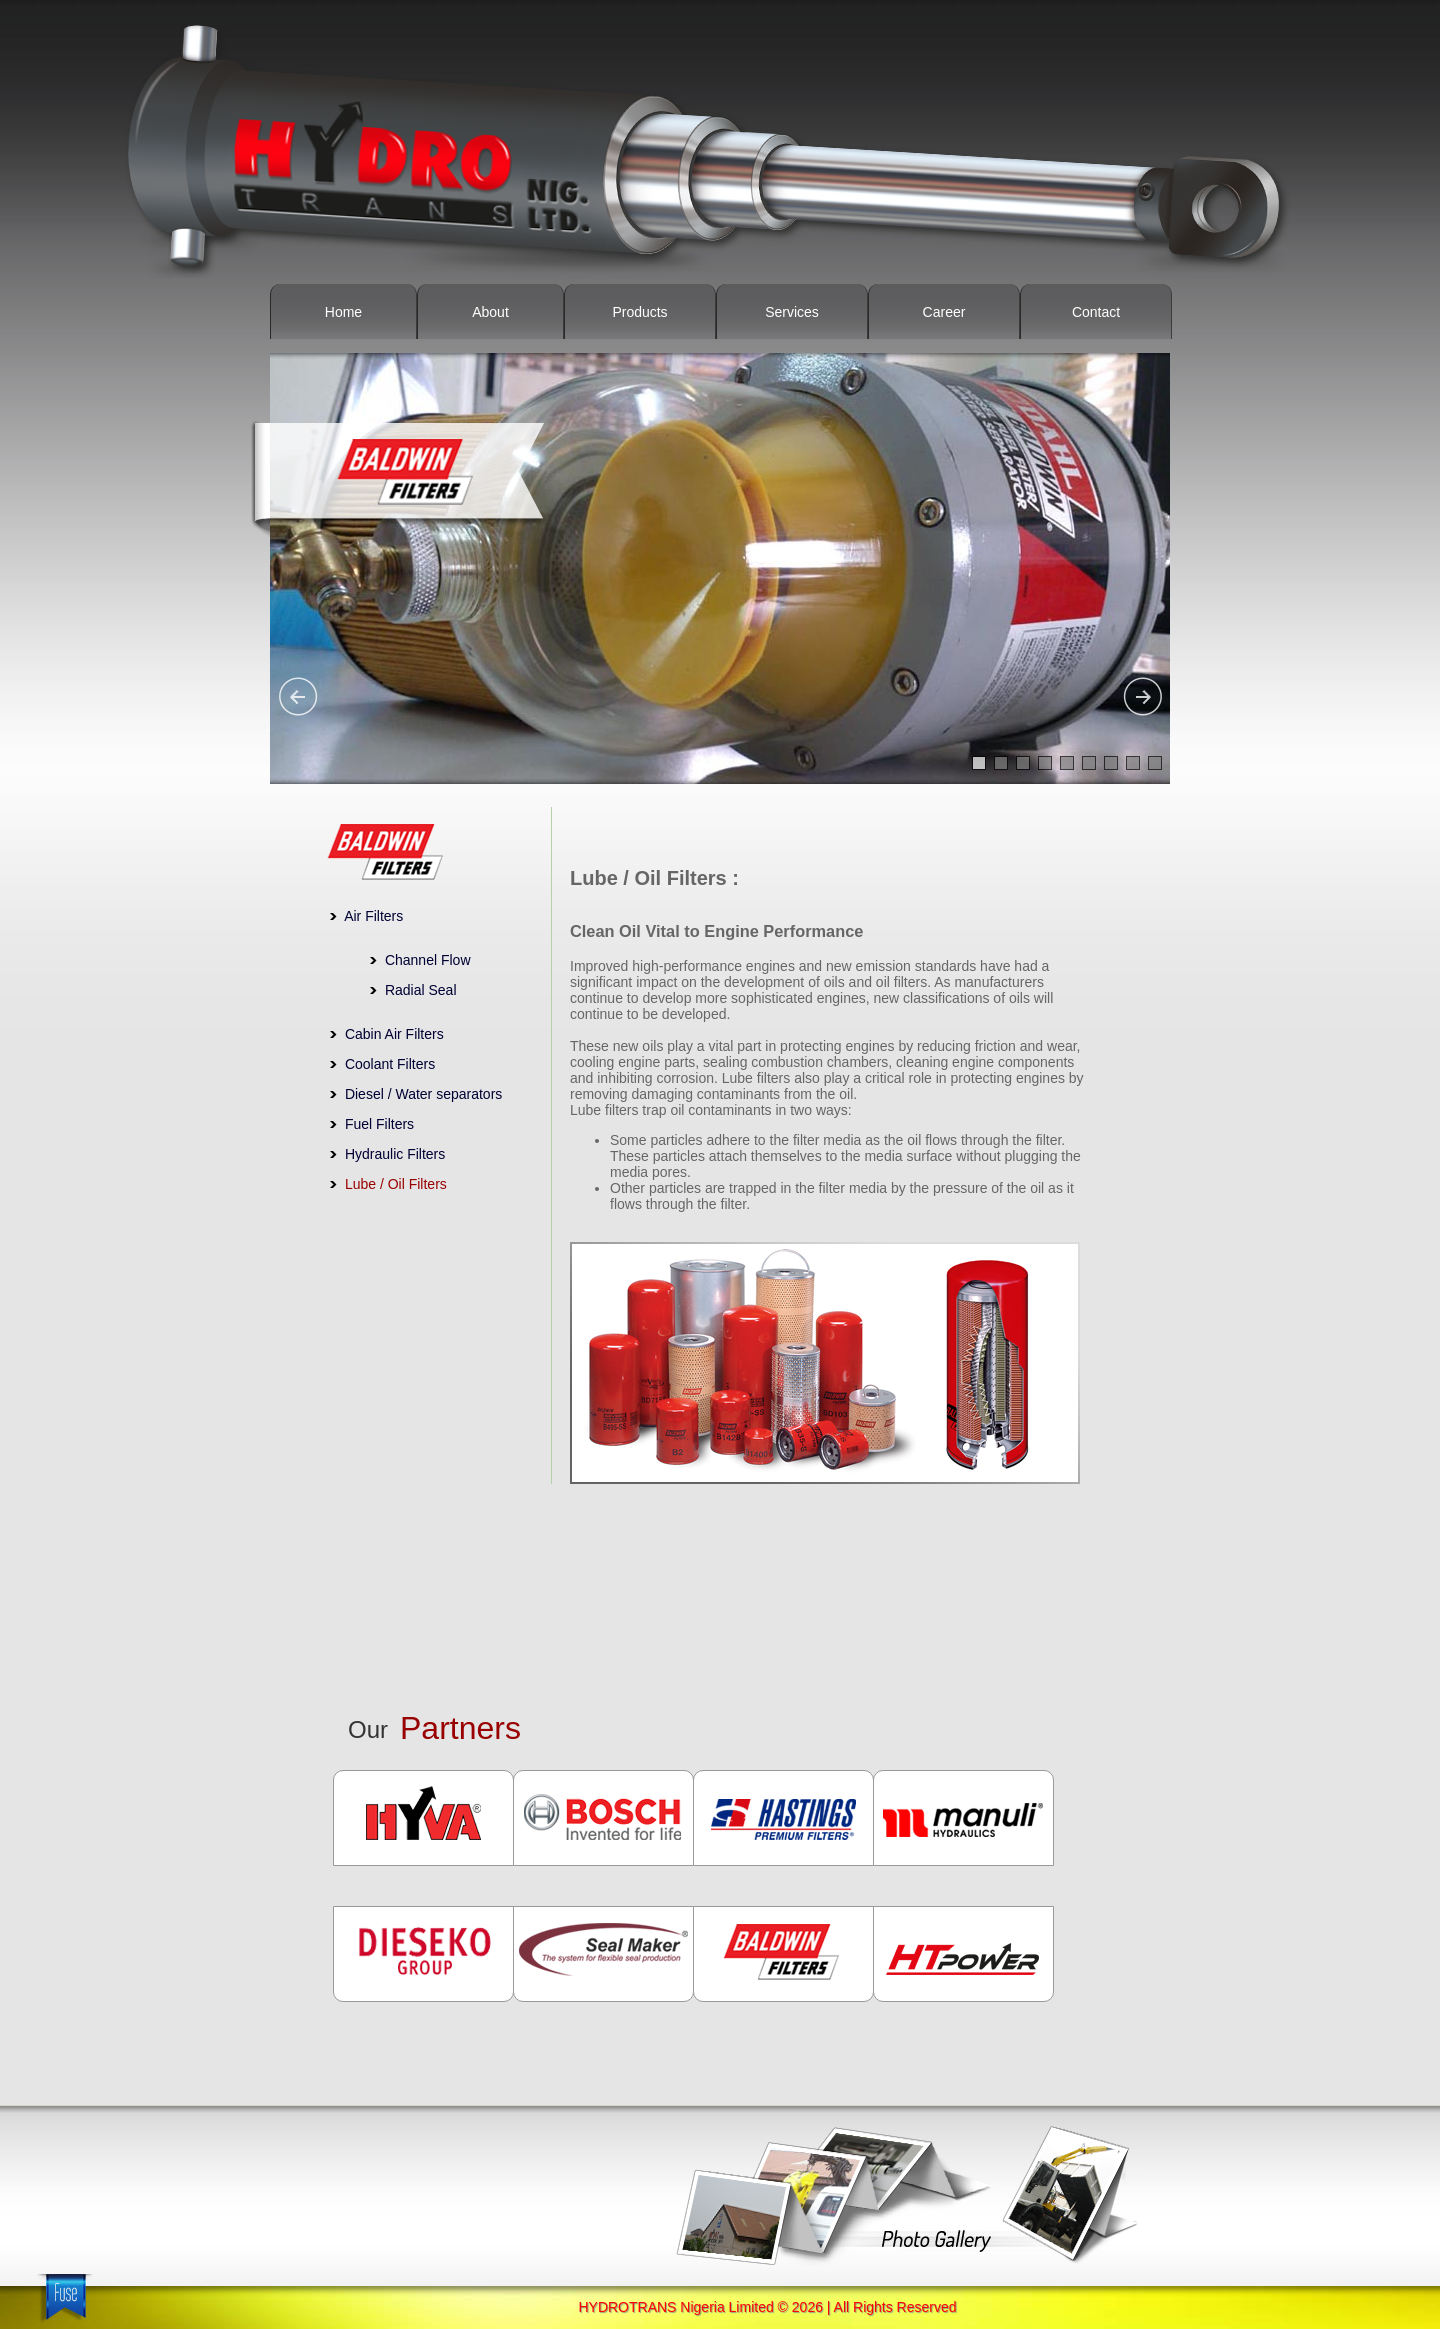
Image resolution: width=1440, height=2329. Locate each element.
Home (343, 312)
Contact (1096, 312)
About (490, 312)
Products (639, 312)
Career (944, 312)
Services (792, 312)
